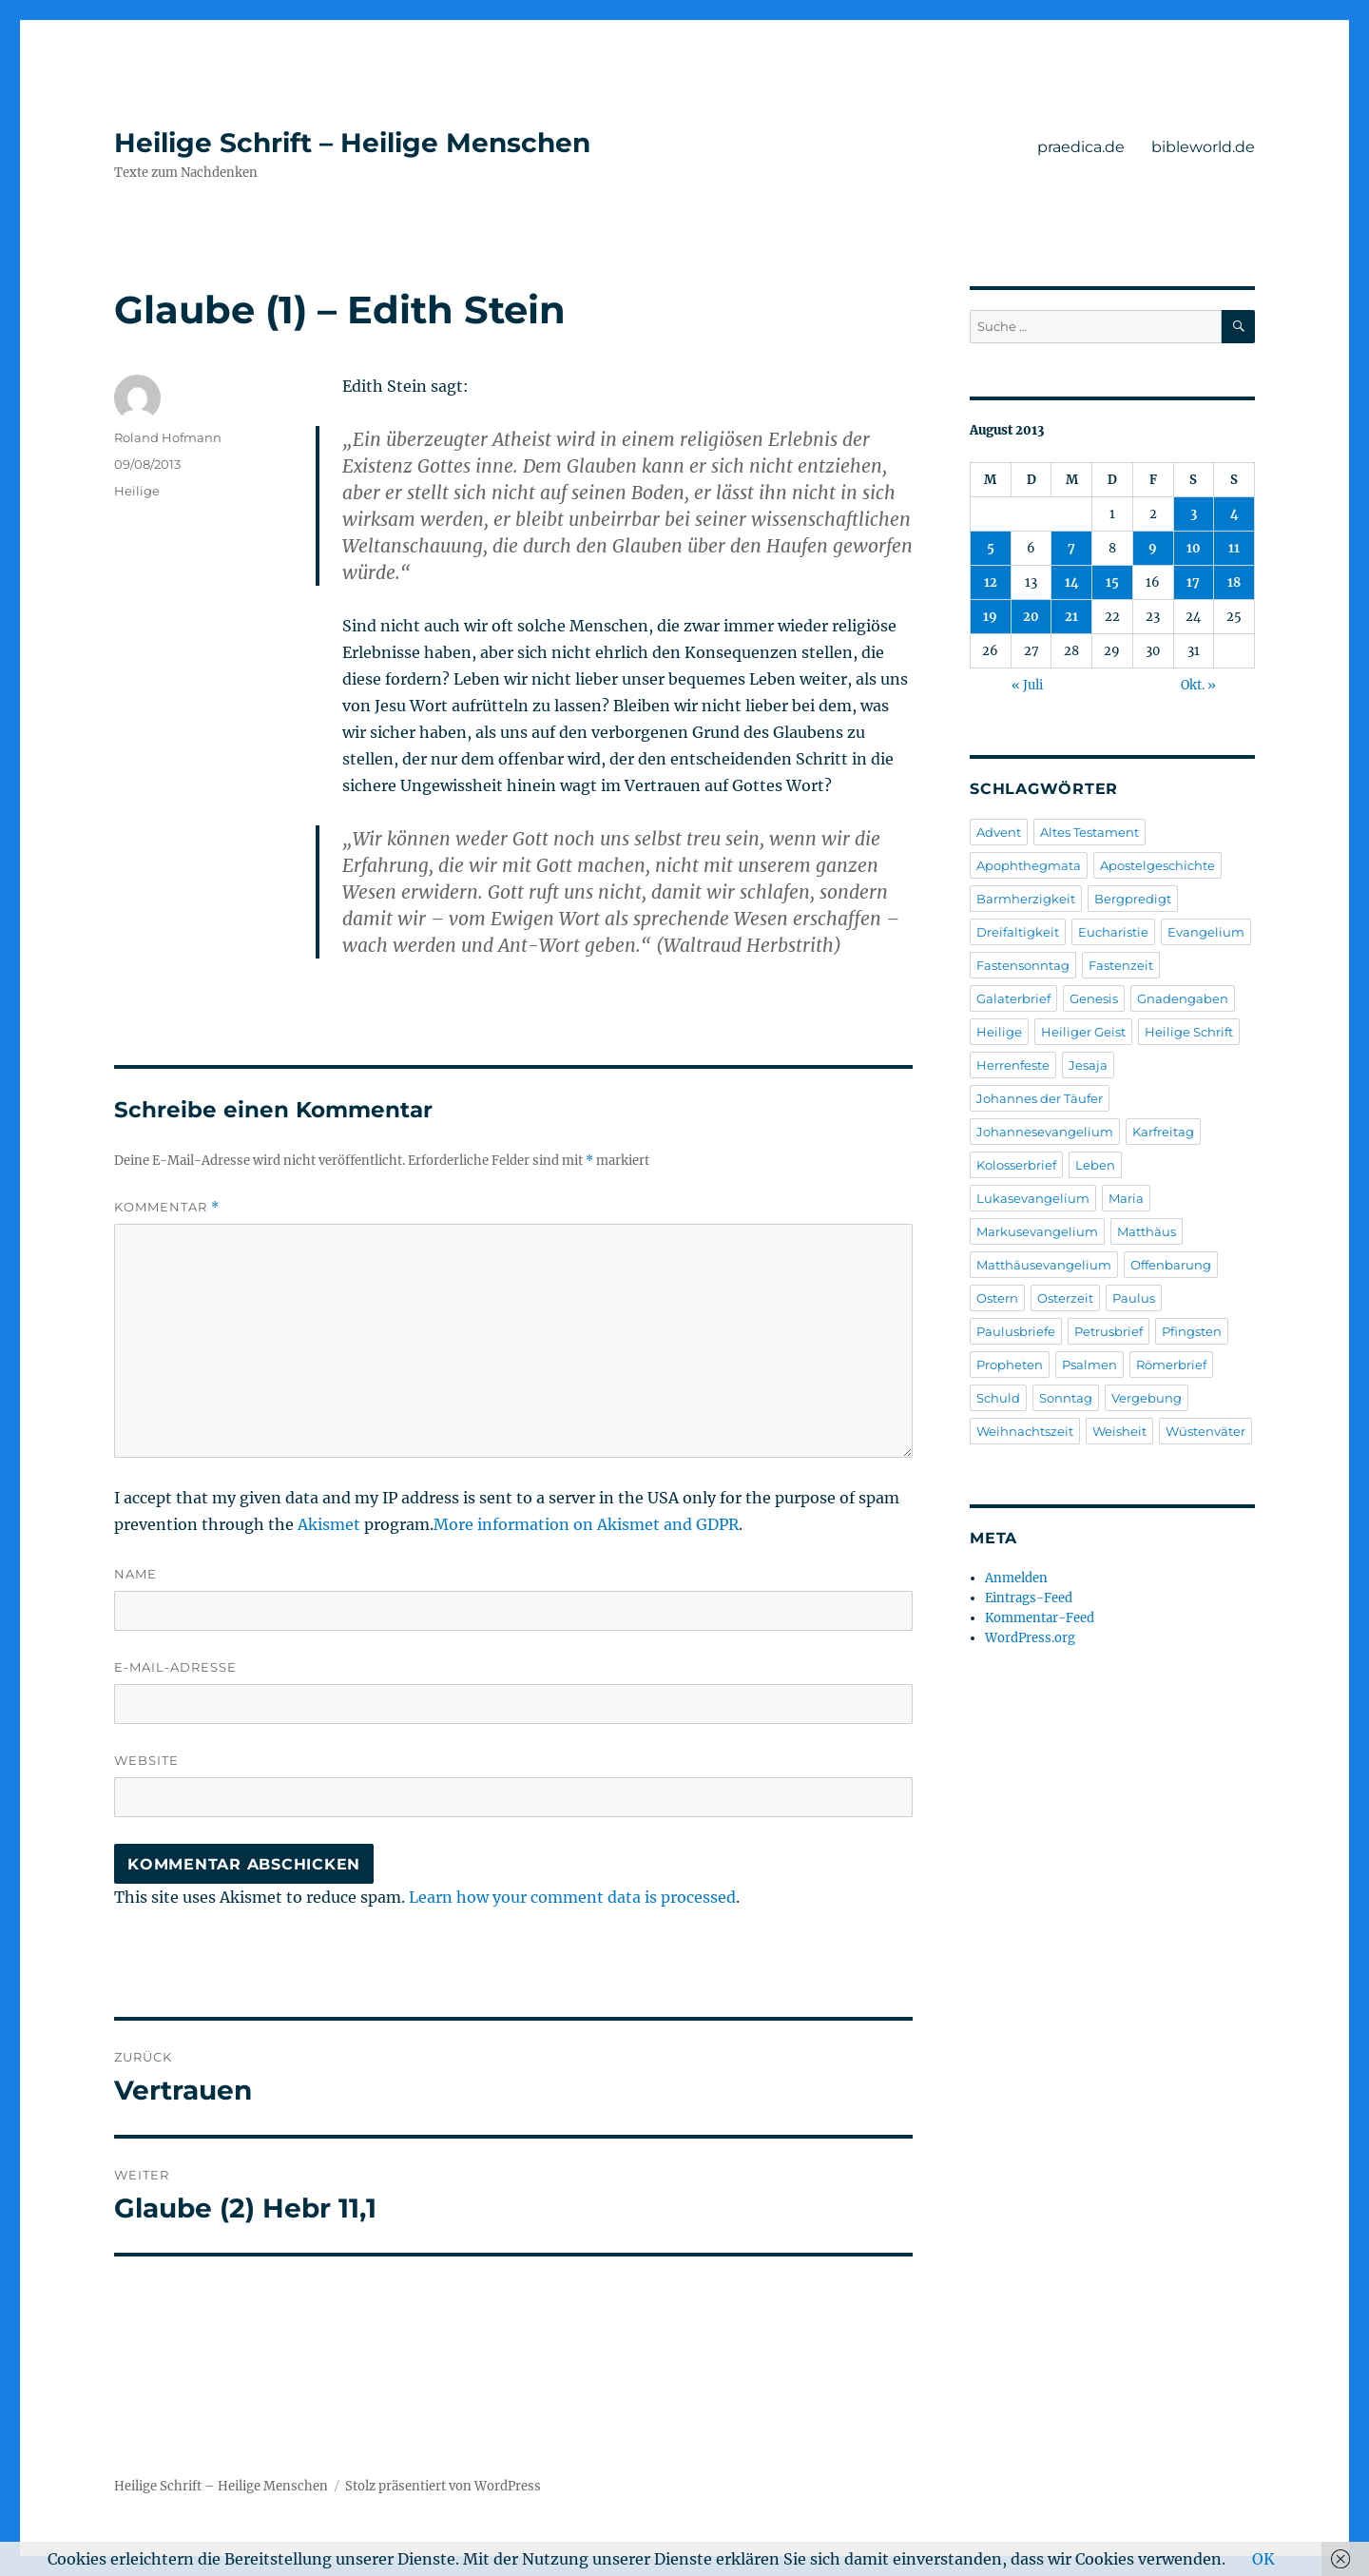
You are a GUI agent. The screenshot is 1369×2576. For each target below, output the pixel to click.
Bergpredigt (1132, 898)
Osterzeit (1065, 1298)
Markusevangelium (1037, 1231)
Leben (1095, 1164)
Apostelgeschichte (1157, 865)
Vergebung (1146, 1397)
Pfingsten (1192, 1331)
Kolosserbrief (1016, 1164)
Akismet (329, 1524)
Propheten (1009, 1364)
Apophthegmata (1028, 865)
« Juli (1027, 685)
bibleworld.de (1203, 147)
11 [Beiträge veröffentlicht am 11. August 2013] (1234, 548)
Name (135, 1573)
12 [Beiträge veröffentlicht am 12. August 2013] (990, 582)
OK (1263, 2558)
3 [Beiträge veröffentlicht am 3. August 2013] (1193, 514)
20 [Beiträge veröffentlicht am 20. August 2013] (1031, 617)
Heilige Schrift (1189, 1031)
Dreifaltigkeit (1017, 931)
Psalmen (1089, 1364)
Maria (1126, 1198)
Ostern (997, 1298)
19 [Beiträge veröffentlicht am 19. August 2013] (990, 617)
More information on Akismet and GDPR (586, 1524)
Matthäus (1146, 1231)
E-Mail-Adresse (175, 1667)
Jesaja (1088, 1065)
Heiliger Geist (1083, 1031)
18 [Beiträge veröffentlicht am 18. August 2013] (1234, 582)
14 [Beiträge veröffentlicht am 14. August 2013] (1072, 582)
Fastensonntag (1023, 965)
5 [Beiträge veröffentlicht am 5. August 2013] (990, 548)
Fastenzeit (1121, 965)
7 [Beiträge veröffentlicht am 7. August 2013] (1071, 548)
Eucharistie (1113, 931)
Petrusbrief (1108, 1331)
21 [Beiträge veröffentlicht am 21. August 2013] (1071, 617)
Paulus (1133, 1298)
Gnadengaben (1182, 998)
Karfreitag (1163, 1131)
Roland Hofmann (168, 437)
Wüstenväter (1205, 1431)
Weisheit (1119, 1431)
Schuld (998, 1397)
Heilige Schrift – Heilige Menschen (352, 142)
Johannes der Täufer (1039, 1098)
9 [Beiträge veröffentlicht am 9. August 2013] (1152, 548)
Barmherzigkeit (1025, 898)
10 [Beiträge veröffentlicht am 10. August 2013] (1193, 548)
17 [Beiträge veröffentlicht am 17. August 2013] (1193, 582)
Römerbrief (1171, 1364)
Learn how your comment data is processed (572, 1897)
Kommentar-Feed (1039, 1618)
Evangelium (1205, 931)
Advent (998, 832)
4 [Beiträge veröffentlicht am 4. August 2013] (1234, 514)
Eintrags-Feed (1028, 1598)
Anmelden (1016, 1578)
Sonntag (1065, 1397)
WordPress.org (1030, 1638)
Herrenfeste (1013, 1065)
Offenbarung (1170, 1264)
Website (146, 1760)
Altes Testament (1089, 832)
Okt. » (1198, 685)
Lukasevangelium (1032, 1198)
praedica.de (1081, 147)
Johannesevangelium (1044, 1131)
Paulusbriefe (1015, 1331)
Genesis (1094, 998)
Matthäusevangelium (1043, 1264)
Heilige (137, 490)
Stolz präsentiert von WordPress (443, 2486)
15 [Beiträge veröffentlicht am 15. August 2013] (1112, 582)
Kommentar (167, 1207)
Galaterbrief (1013, 998)
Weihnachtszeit (1024, 1431)
